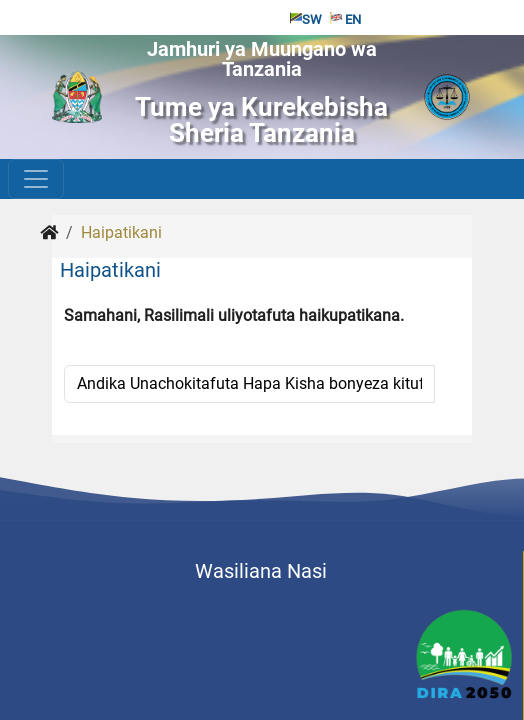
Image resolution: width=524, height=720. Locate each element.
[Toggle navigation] (36, 179)
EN (345, 19)
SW (306, 19)
